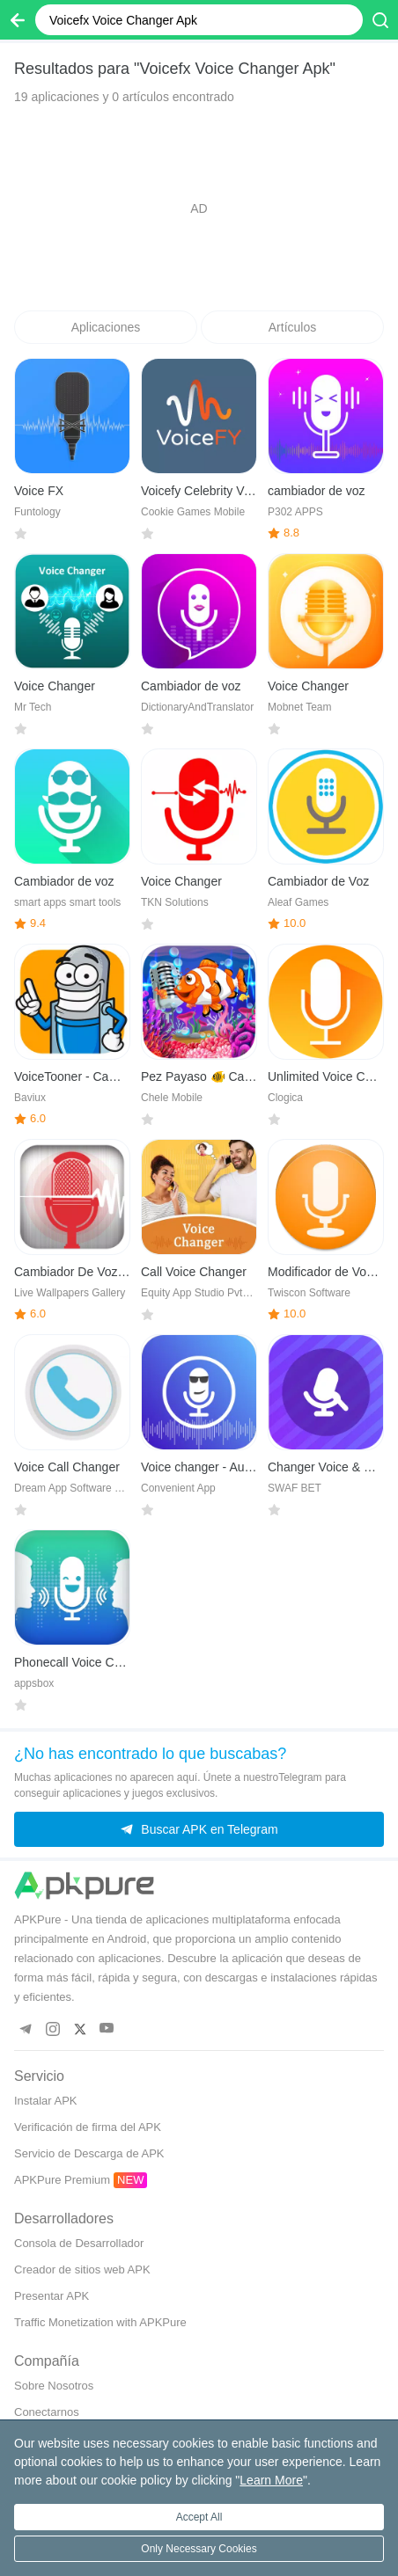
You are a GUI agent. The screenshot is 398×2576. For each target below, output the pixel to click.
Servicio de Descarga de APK (89, 2153)
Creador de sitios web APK (82, 2269)
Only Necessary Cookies (198, 2549)
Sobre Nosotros (53, 2385)
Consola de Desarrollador (79, 2243)
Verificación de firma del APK (87, 2127)
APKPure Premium (62, 2179)
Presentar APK (51, 2295)
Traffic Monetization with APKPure (100, 2322)
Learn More (271, 2480)
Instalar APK (45, 2100)
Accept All (199, 2517)
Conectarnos (46, 2412)
